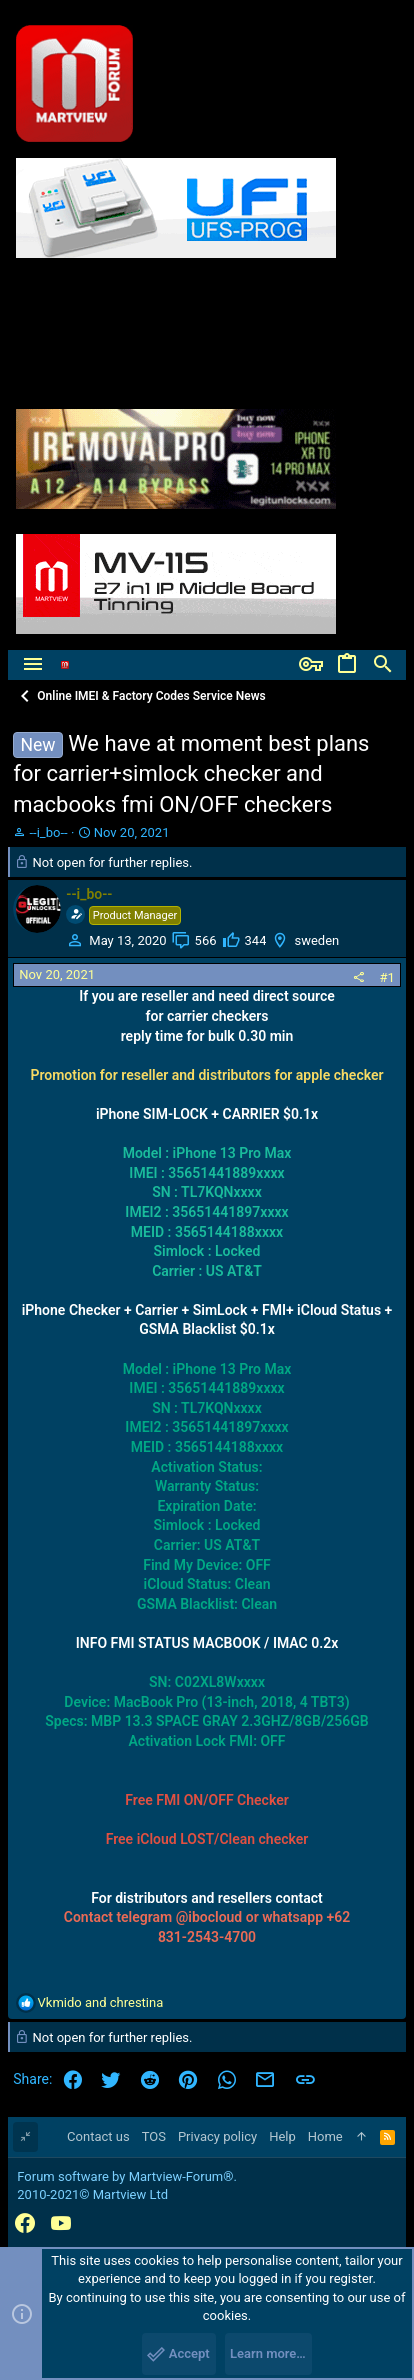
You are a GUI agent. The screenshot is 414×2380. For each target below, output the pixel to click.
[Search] (383, 665)
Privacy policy (217, 2136)
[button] (33, 665)
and (101, 2002)
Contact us (98, 2136)
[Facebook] (25, 2223)
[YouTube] (61, 2223)
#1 (386, 977)
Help (282, 2136)
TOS (154, 2136)
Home (325, 2136)
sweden (316, 940)
